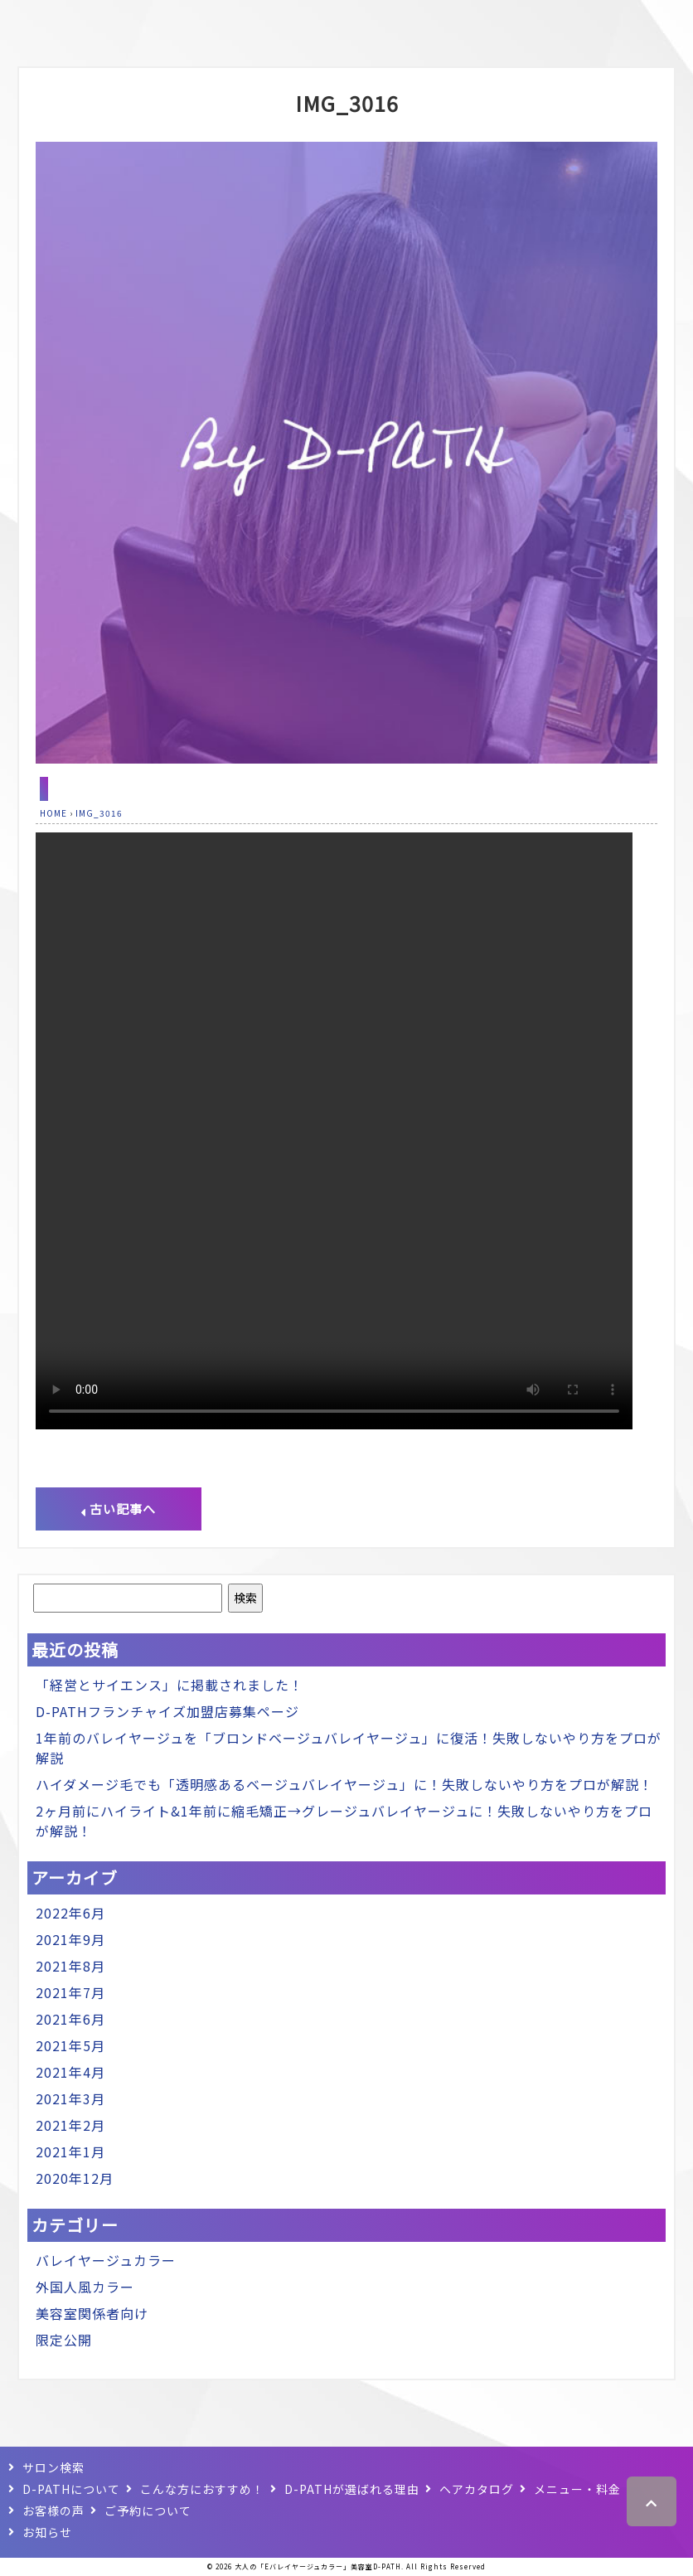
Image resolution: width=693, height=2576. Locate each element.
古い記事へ (118, 1508)
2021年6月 (70, 2019)
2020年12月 (75, 2178)
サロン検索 (53, 2467)
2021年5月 (70, 2045)
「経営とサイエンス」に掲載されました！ (169, 1685)
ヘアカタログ (476, 2489)
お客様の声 (53, 2510)
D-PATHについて (71, 2489)
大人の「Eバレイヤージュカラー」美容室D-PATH (318, 2566)
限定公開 (64, 2340)
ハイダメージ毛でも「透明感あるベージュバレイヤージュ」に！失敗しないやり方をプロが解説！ (344, 1784)
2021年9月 (70, 1939)
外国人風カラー (85, 2287)
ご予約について (147, 2510)
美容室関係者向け (92, 2313)
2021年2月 (70, 2125)
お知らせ (47, 2532)
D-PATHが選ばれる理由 (351, 2489)
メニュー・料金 (577, 2489)
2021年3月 (70, 2098)
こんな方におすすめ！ (202, 2489)
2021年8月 (70, 1966)
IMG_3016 (347, 103)
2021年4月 (70, 2072)
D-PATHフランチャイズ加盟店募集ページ (167, 1711)
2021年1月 (70, 2151)
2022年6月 (70, 1913)
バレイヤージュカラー (106, 2260)
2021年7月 (70, 1992)
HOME (53, 813)
